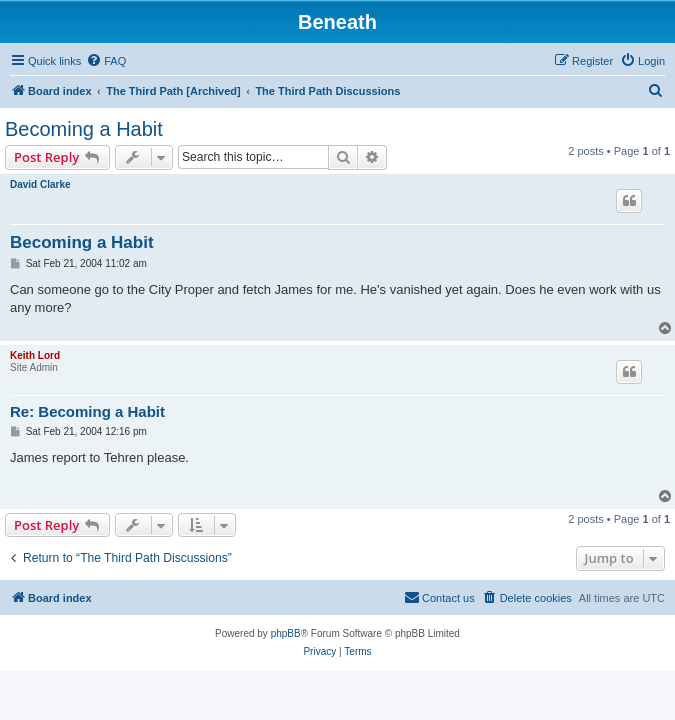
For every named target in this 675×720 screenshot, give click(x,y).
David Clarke (40, 184)
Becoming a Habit (84, 129)
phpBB (286, 633)
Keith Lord (35, 355)
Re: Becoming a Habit (87, 411)
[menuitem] (106, 61)
